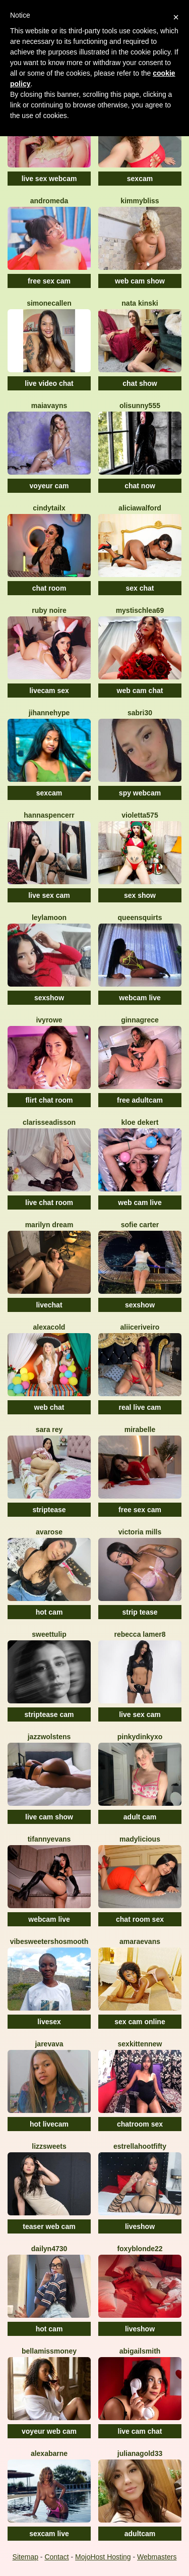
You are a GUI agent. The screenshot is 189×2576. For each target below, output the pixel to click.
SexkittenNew (140, 2044)
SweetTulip (49, 1634)
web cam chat (140, 690)
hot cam (49, 1612)
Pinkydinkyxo (139, 1737)
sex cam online (139, 2022)
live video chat (49, 383)
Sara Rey (49, 1429)
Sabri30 (140, 713)
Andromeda (49, 201)
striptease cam (49, 1714)
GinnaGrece (140, 1020)
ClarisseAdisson (49, 1122)
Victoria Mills (140, 1532)
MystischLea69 (140, 610)
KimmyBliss (139, 201)
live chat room (49, 1202)
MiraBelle (139, 1429)
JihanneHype (49, 713)
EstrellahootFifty (139, 2146)
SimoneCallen (49, 303)
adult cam (139, 1817)
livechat (49, 1305)
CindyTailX (49, 508)
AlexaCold (49, 1327)
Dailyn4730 (49, 2249)
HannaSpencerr (49, 815)
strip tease (139, 1612)
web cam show (140, 281)
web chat (49, 1407)
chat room (49, 588)
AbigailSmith (140, 2351)
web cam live (139, 1202)
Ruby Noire (49, 610)
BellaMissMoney (49, 2351)
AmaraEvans (139, 1941)
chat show (139, 383)
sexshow (49, 998)
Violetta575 (139, 815)
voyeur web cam (49, 2431)
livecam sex (49, 690)
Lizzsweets (49, 2146)
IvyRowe (49, 1020)
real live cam (139, 1407)
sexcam (140, 179)
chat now (139, 486)
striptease (49, 1510)
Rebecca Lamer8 (140, 1634)
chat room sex (140, 1919)
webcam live (140, 998)
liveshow (140, 2226)
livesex (49, 2022)
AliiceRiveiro (140, 1327)
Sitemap (25, 2557)
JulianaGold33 (139, 2453)
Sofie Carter (140, 1225)
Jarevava (49, 2044)
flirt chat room (49, 1100)
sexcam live (49, 2534)
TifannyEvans (49, 1839)
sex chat (139, 588)
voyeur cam (49, 486)
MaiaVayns (49, 406)
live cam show (49, 1817)
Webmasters (156, 2557)
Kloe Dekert (140, 1122)
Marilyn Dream (49, 1225)
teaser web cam (49, 2226)
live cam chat (140, 2431)
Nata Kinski (139, 303)
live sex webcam (49, 179)
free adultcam (140, 1100)
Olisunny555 (139, 406)
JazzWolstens (49, 1737)
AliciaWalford (139, 508)
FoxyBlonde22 (139, 2249)
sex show (140, 895)
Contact (56, 2557)
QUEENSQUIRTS (140, 917)
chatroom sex (140, 2124)
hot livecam (49, 2124)
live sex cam (49, 895)
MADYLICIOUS (139, 1839)
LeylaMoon (49, 917)
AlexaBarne (49, 2453)
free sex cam (49, 281)
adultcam (139, 2534)
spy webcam (140, 793)
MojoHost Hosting (103, 2557)
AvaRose (49, 1532)
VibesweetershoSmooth (49, 1941)
